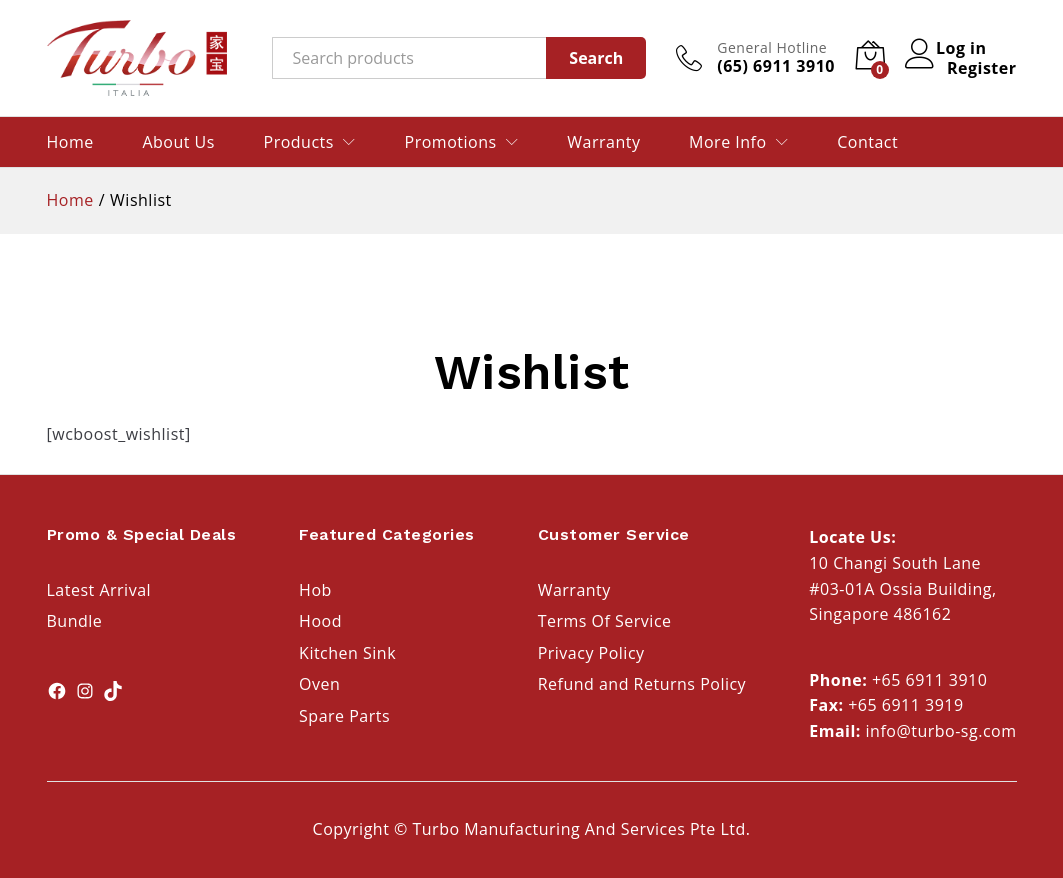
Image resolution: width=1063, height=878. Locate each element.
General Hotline (772, 48)
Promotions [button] (451, 142)
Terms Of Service (605, 621)
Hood (320, 621)
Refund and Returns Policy (642, 684)
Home (70, 142)
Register (982, 67)
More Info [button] (727, 142)
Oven (319, 684)
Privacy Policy (591, 653)
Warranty (603, 142)
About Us (178, 142)
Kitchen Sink (347, 653)
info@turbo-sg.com (941, 731)
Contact (867, 142)
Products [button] (299, 142)
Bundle (75, 621)
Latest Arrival (99, 590)
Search (596, 58)
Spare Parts (344, 716)
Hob (315, 590)
